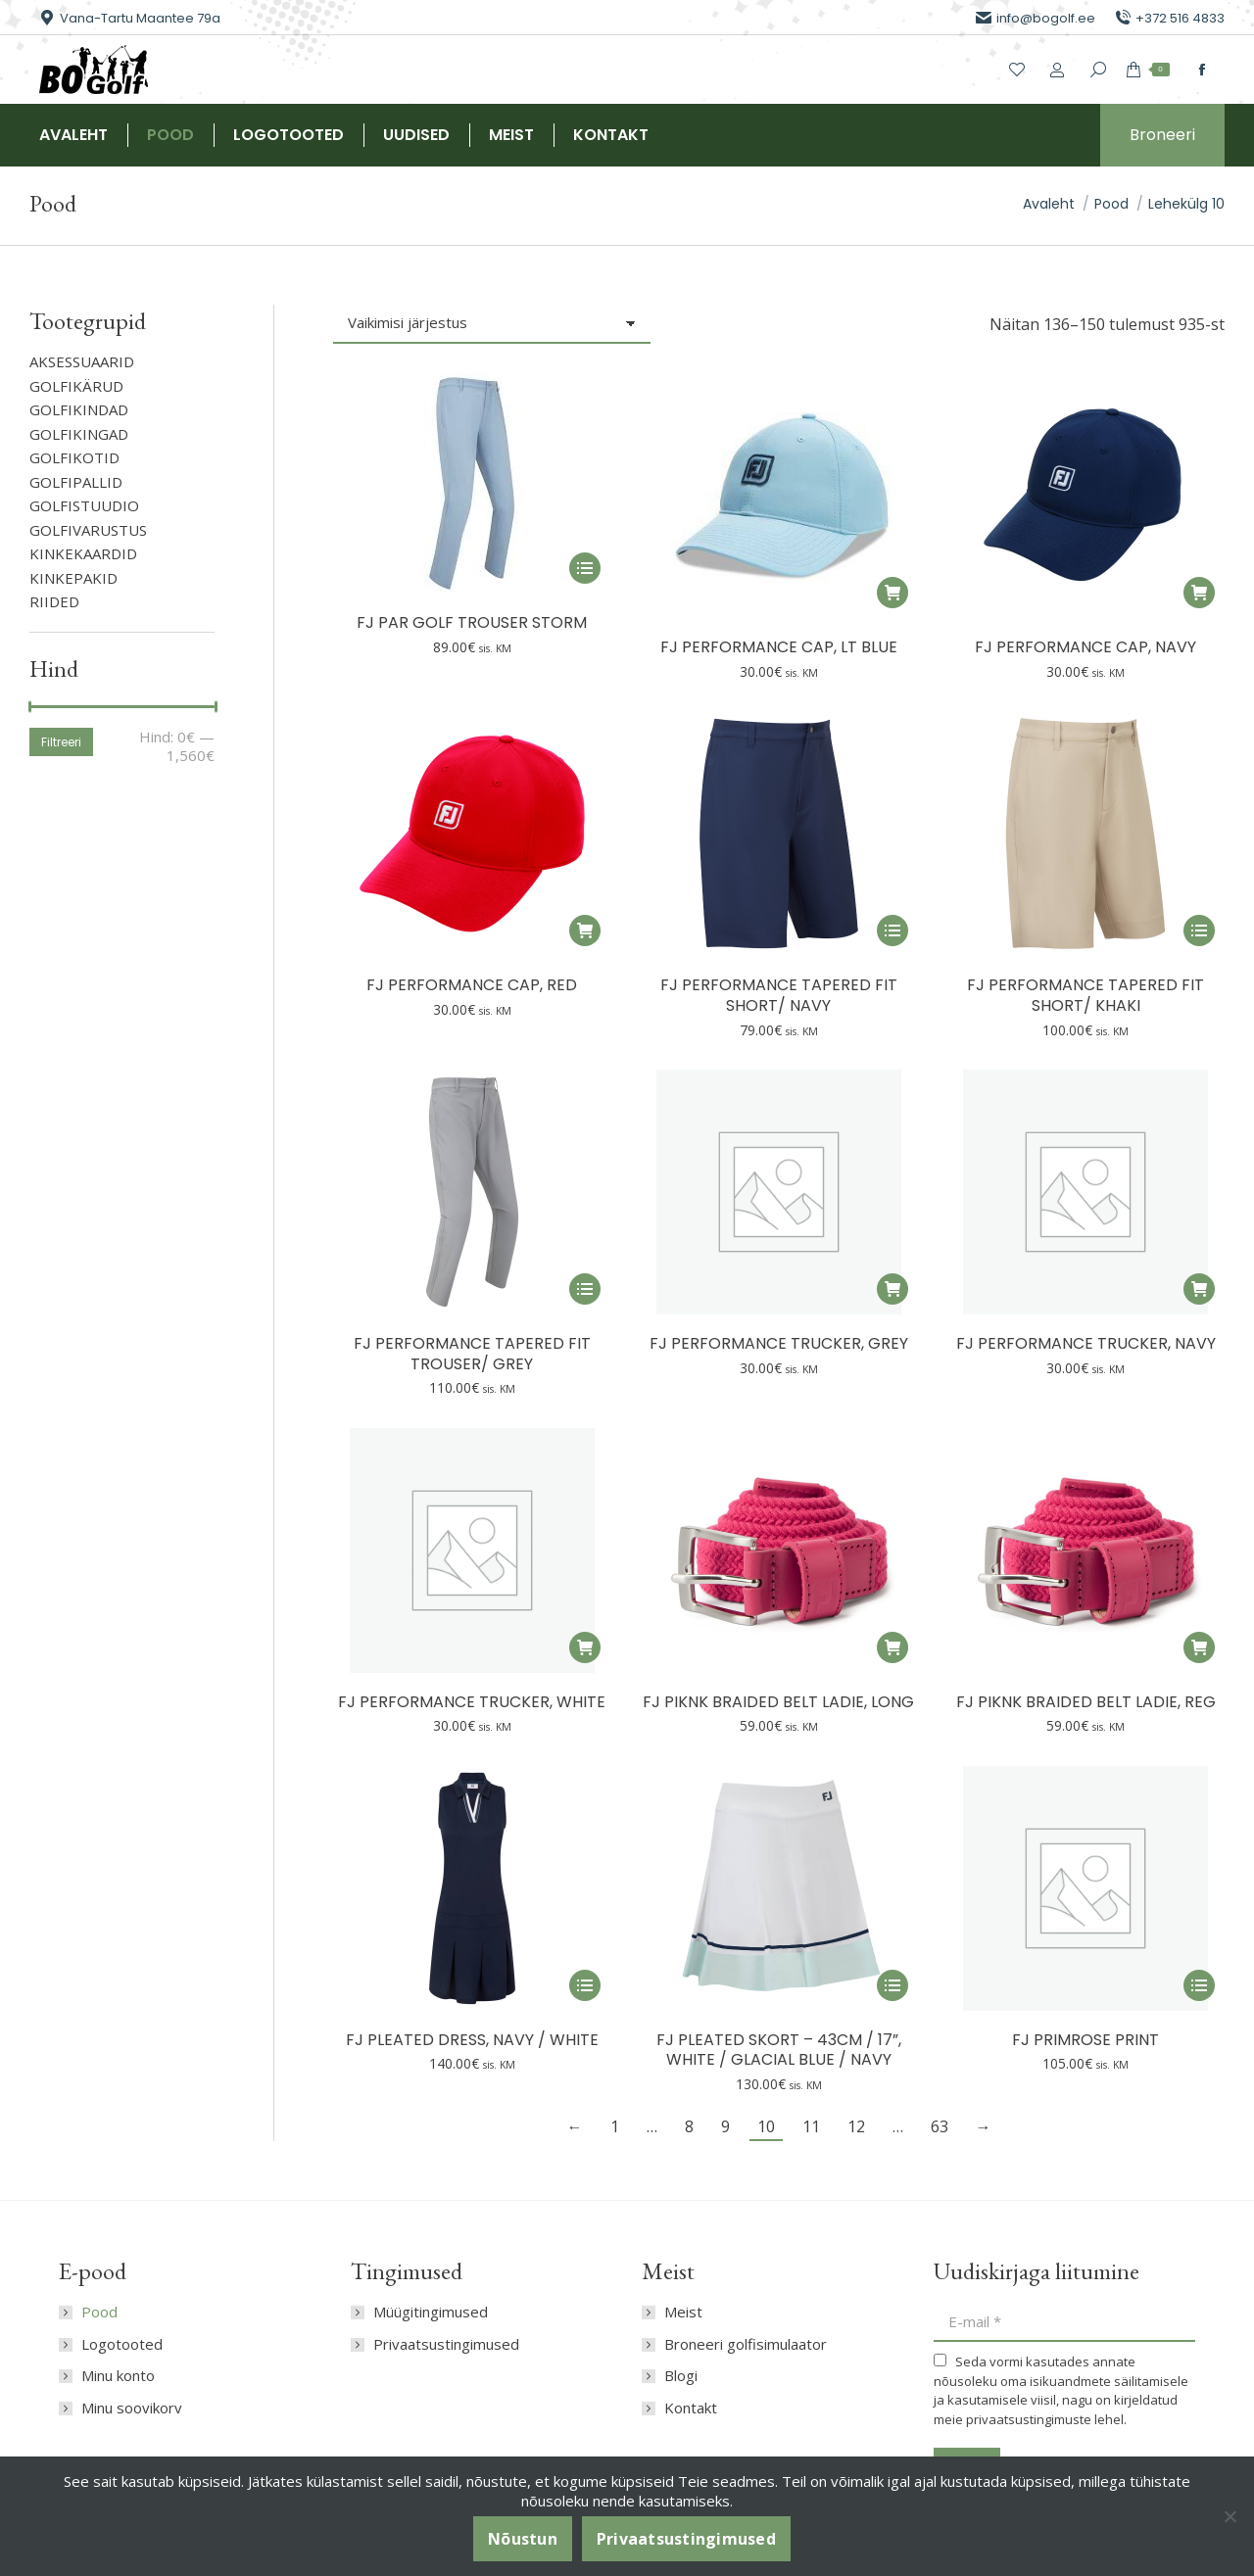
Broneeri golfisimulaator (745, 2344)
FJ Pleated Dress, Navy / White (472, 2039)
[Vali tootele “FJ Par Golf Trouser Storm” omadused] (585, 568)
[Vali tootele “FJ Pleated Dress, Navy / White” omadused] (585, 1985)
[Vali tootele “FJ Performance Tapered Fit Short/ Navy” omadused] (892, 930)
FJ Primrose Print (1085, 2039)
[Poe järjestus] (492, 324)
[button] (892, 592)
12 (856, 2126)
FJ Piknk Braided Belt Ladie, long (778, 1702)
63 (939, 2126)
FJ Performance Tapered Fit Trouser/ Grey (472, 1353)
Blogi (681, 2375)
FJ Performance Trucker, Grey (779, 1343)
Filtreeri (61, 742)
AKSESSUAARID (81, 362)
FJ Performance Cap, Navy (1085, 647)
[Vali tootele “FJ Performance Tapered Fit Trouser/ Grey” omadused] (585, 1289)
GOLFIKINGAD (78, 434)
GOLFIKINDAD (78, 410)
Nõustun (522, 2539)
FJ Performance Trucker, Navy (1086, 1343)
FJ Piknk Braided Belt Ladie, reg (1086, 1702)
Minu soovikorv (131, 2408)
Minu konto (118, 2375)
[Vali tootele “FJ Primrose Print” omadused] (1199, 1985)
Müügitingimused (430, 2312)
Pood (99, 2312)
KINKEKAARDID (83, 554)
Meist (683, 2312)
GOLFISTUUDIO (84, 506)
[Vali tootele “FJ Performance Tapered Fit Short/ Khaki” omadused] (1199, 930)
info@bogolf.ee (1035, 18)
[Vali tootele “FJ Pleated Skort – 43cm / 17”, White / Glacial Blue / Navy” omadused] (892, 1985)
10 (766, 2126)
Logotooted (122, 2344)
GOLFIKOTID (74, 458)
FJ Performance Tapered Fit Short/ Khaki (1085, 995)
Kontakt (690, 2408)
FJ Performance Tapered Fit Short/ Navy (778, 995)
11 (811, 2126)
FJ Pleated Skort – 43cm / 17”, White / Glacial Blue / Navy (778, 2050)
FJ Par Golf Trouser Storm (472, 622)
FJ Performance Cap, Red (471, 985)
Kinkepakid (73, 578)
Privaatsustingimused (446, 2344)
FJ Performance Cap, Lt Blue (778, 647)
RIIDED (54, 602)
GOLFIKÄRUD (76, 386)
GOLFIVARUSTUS (88, 530)
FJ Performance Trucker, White (471, 1702)
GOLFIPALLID (75, 482)
